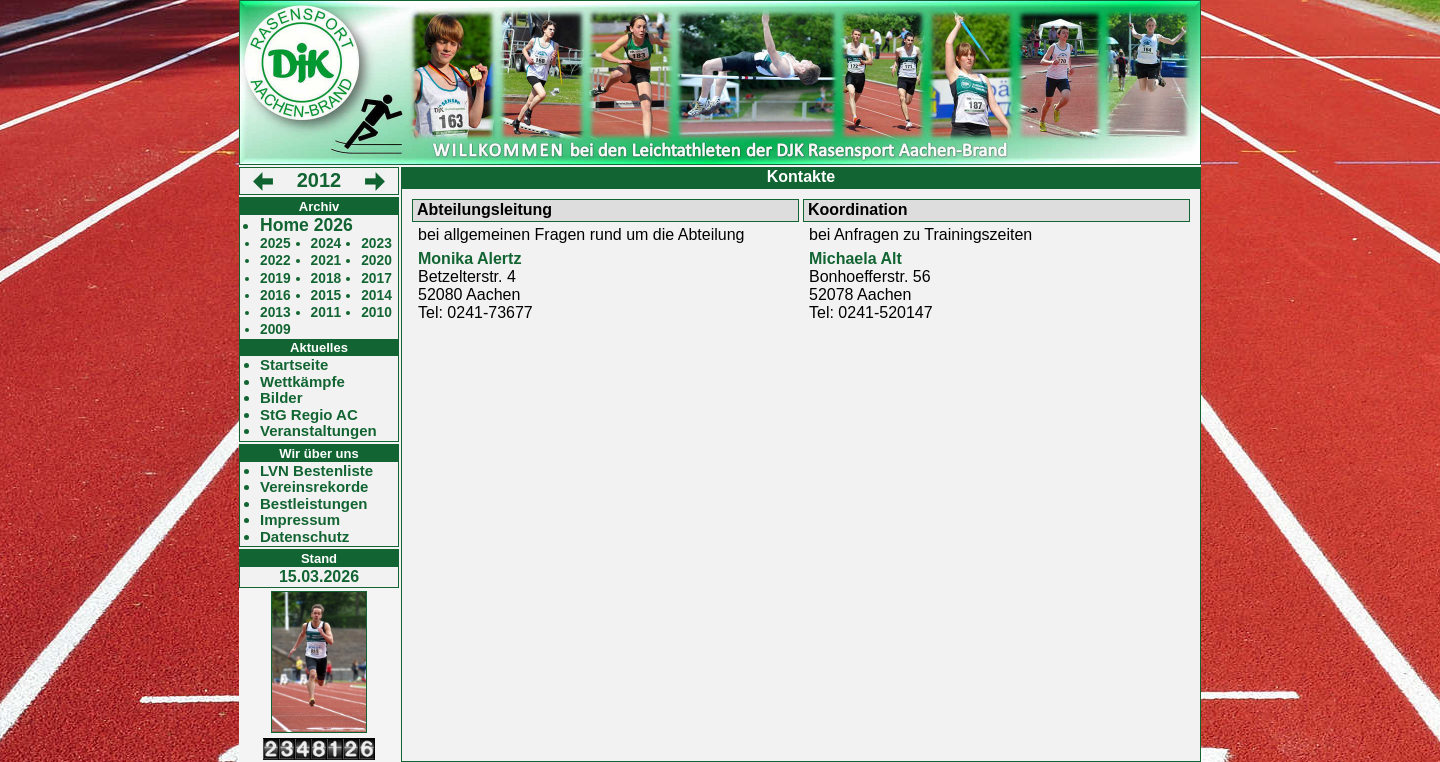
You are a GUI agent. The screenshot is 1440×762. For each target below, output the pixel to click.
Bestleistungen (314, 504)
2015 (326, 295)
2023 (376, 243)
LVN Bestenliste (316, 471)
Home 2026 (306, 225)
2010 (376, 312)
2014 (376, 295)
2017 (376, 278)
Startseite (294, 365)
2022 (275, 260)
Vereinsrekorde (314, 487)
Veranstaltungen (318, 431)
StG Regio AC (309, 415)
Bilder (281, 398)
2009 (275, 329)
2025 (275, 243)
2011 (326, 312)
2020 (376, 260)
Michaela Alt (855, 258)
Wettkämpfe (302, 382)
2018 (326, 278)
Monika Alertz (469, 258)
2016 (275, 295)
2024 (326, 243)
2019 (275, 278)
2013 (275, 312)
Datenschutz (304, 537)
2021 (326, 260)
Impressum (300, 520)
